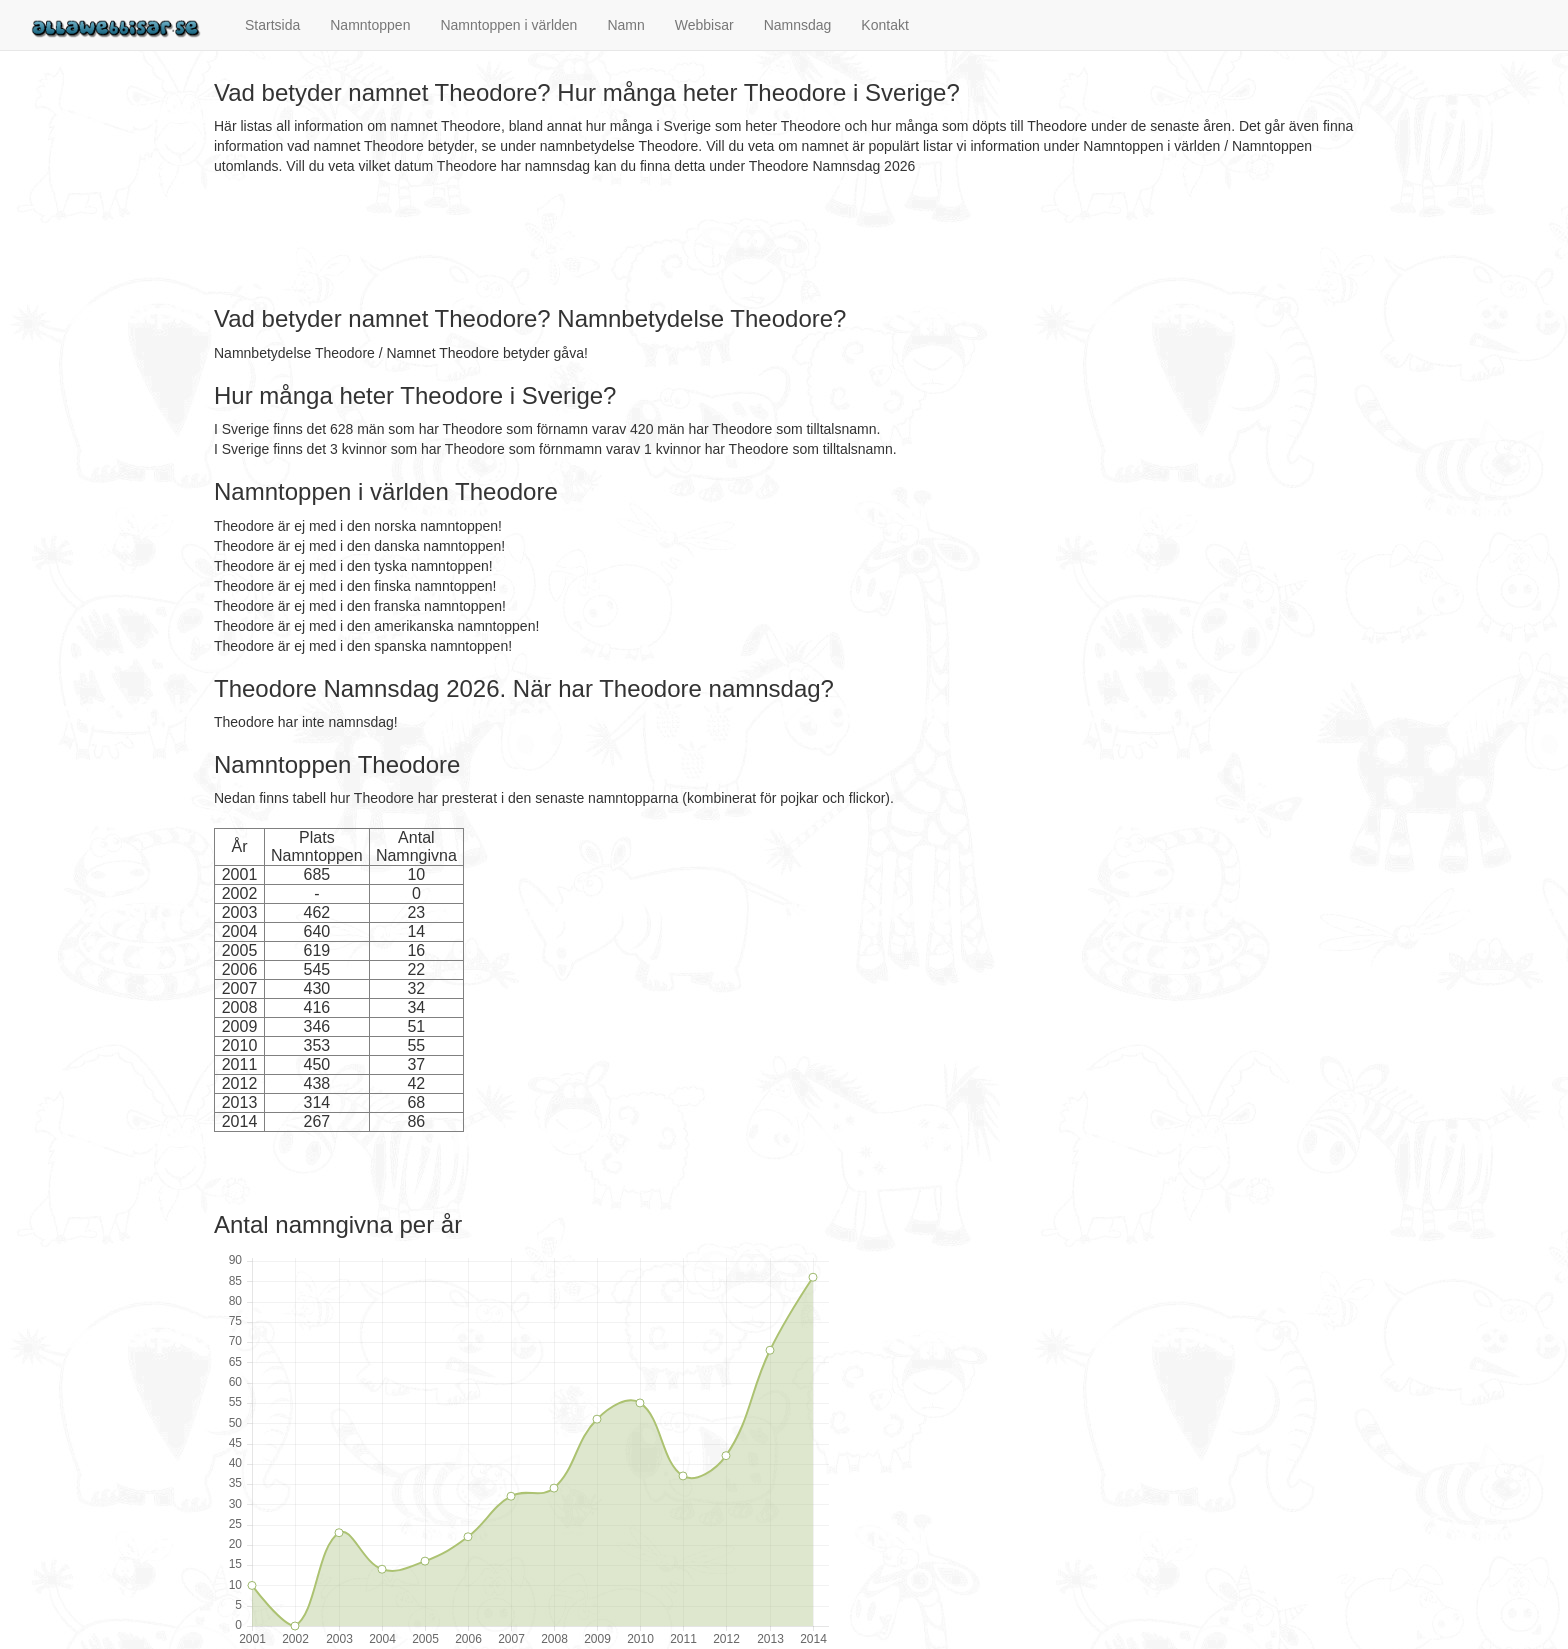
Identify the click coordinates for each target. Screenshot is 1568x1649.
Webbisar (704, 25)
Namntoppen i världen (508, 25)
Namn (625, 25)
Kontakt (884, 25)
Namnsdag (798, 25)
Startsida (272, 25)
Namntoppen (370, 25)
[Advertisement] (578, 241)
